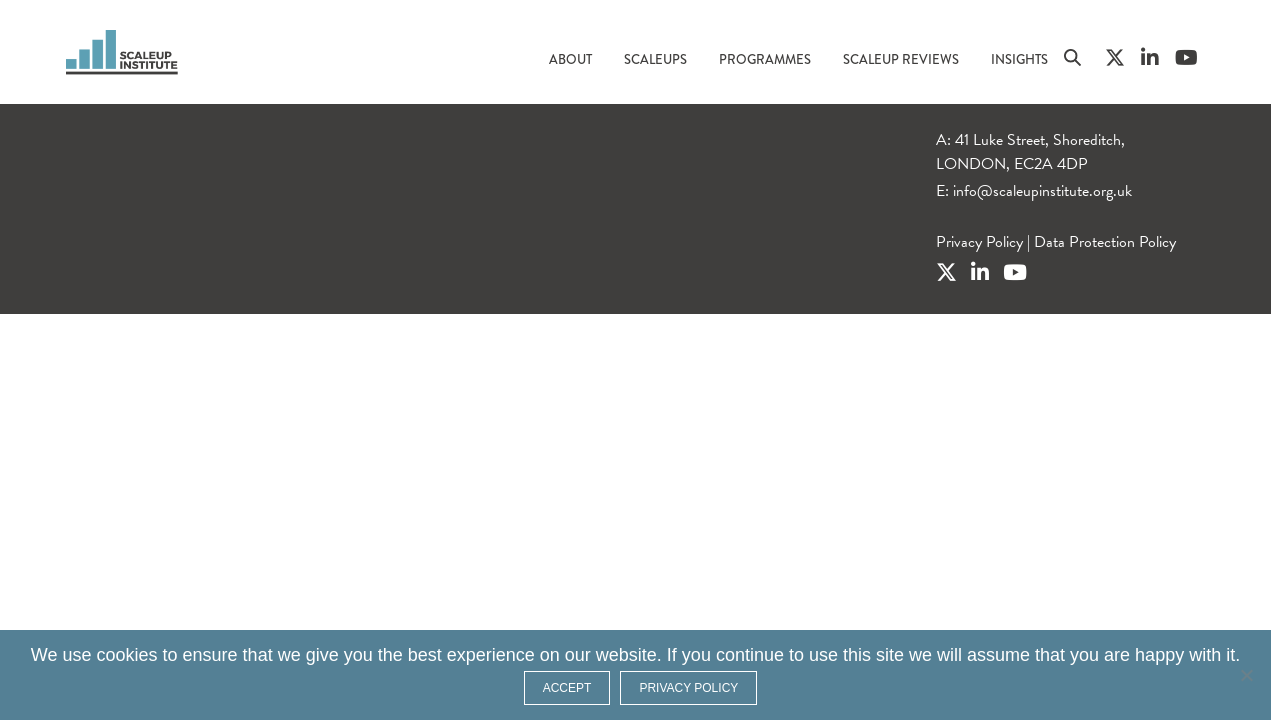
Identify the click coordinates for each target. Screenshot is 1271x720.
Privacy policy (688, 688)
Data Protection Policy (1105, 242)
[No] (1246, 675)
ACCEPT (567, 688)
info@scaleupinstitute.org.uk (1042, 191)
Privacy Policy (979, 242)
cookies (127, 655)
